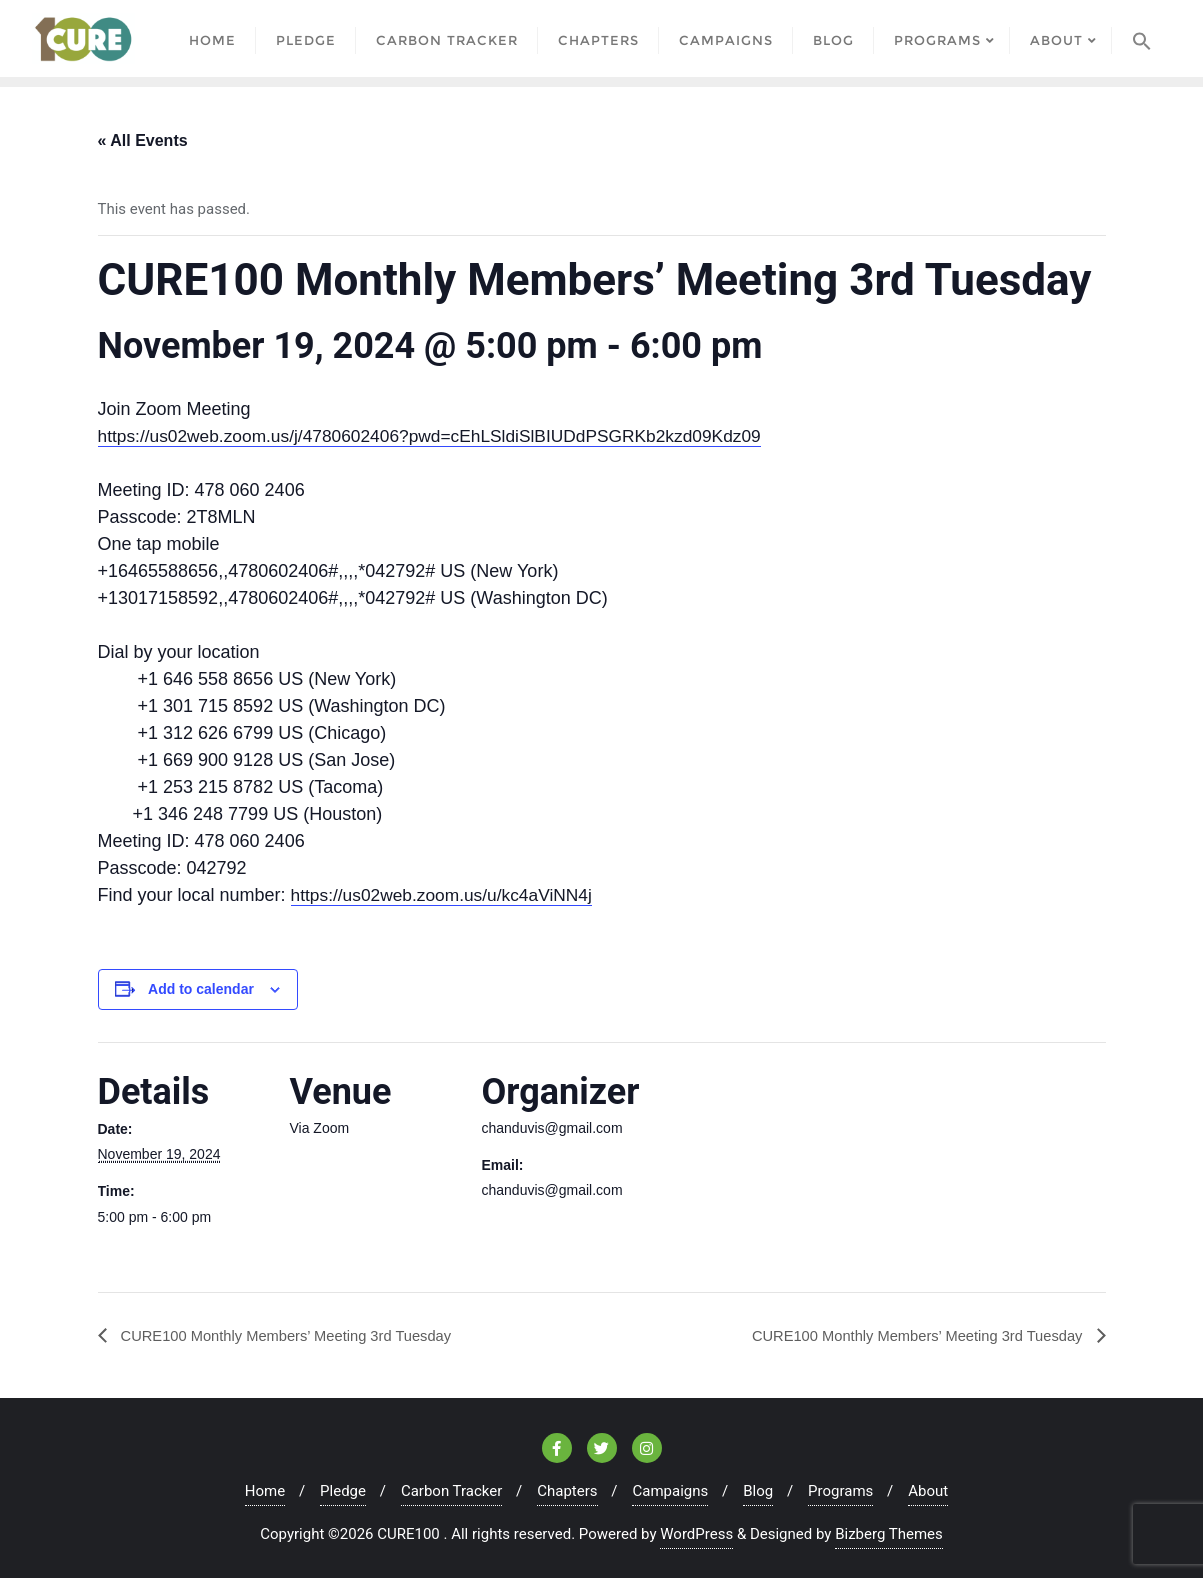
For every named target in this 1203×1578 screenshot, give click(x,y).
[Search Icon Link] (1142, 37)
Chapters (567, 1490)
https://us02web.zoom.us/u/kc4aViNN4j (447, 894)
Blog (758, 1490)
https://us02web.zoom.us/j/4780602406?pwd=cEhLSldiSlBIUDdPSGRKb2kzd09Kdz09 (442, 435)
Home (265, 1490)
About (928, 1490)
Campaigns (670, 1490)
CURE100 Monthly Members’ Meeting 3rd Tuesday (299, 1333)
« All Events (143, 138)
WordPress (696, 1533)
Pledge (343, 1490)
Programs (840, 1490)
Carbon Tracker (451, 1490)
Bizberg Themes (889, 1533)
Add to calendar (201, 988)
